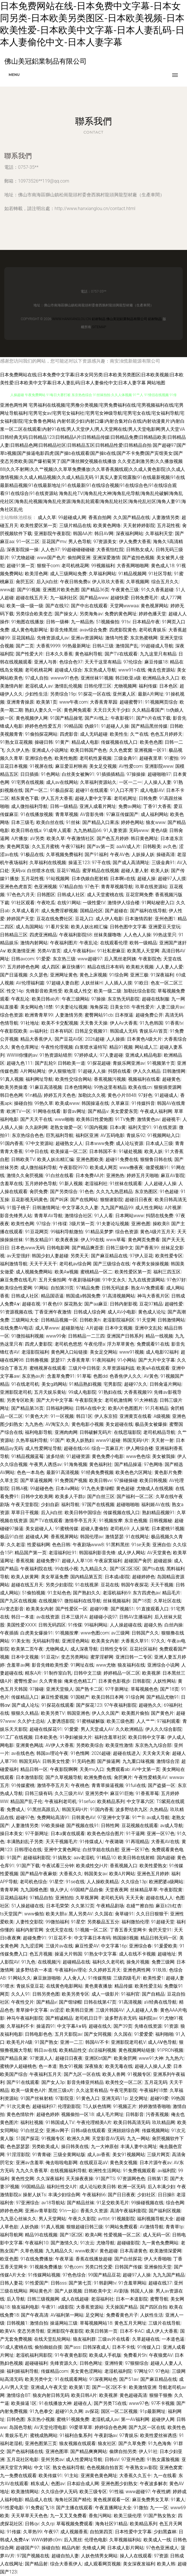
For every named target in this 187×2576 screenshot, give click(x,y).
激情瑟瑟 (114, 1536)
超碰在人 (82, 2403)
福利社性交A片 (62, 2186)
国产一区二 (36, 790)
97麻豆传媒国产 (122, 814)
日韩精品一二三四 (86, 1336)
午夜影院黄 (171, 1889)
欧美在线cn (140, 1087)
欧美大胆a (56, 1914)
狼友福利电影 (25, 2307)
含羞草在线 (11, 1183)
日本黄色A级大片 (144, 1039)
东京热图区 (146, 1191)
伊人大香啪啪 (157, 2259)
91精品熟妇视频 (85, 1384)
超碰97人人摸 (172, 878)
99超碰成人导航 (157, 646)
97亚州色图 (133, 2459)
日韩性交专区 (114, 1649)
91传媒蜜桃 (23, 1785)
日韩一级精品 (63, 806)
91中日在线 (36, 1151)
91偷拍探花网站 (41, 734)
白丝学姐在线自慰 (101, 1849)
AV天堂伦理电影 (50, 2427)
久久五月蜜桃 (45, 846)
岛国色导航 (20, 2427)
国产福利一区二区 (135, 1496)
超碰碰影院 (128, 2243)
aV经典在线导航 (160, 2002)
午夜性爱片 (143, 1007)
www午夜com (73, 702)
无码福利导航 (46, 1641)
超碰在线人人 (159, 1897)
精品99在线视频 (41, 2235)
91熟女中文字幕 (100, 1954)
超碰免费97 (48, 1560)
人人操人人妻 (157, 782)
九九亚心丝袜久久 (18, 2218)
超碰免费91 (34, 1938)
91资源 (171, 2026)
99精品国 (73, 726)
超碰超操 (163, 1560)
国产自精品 (153, 1994)
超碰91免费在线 (122, 1159)
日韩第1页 (157, 2178)
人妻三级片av (170, 1007)
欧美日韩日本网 (107, 1697)
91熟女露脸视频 (163, 2459)
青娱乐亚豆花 (30, 1986)
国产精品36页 (95, 589)
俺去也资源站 (161, 670)
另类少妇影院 (59, 1585)
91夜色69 (52, 1304)
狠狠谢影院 (111, 1199)
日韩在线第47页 (100, 2002)
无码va (18, 870)
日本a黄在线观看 (68, 1833)
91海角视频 (75, 1464)
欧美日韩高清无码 (132, 2122)
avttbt (103, 2218)
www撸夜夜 (131, 1167)
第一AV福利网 (135, 2419)
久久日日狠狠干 (152, 1914)
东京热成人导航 (100, 670)
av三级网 (120, 1633)
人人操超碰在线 (126, 1625)
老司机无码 (112, 1897)
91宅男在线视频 (27, 782)
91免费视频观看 (139, 2170)
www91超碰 (108, 1440)
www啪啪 (64, 1119)
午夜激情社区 (80, 838)
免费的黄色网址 (121, 613)
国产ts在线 (153, 1568)
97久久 (158, 1641)
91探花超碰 (99, 1063)
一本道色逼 (173, 2339)
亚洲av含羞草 (29, 2162)
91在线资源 (165, 1127)
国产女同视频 (98, 2034)
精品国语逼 (52, 1296)
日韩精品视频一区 (59, 1320)
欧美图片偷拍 (135, 1713)
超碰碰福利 (36, 2363)
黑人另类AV (80, 1914)
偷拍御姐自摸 (48, 2347)
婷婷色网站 (132, 822)
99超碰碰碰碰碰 (78, 549)
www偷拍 (34, 1914)
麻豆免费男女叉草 (150, 2499)
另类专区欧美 (20, 1400)
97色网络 (153, 1464)
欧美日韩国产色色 (88, 750)
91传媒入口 (149, 2347)
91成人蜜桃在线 (16, 2347)
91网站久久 (19, 1978)
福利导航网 (11, 2235)
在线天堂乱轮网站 (52, 2339)
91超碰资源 (78, 1456)
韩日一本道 (22, 1617)
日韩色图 (16, 2419)
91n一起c (68, 2210)
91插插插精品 (110, 774)
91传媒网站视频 (44, 2275)
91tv (126, 622)
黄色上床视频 (93, 975)
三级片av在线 (59, 1946)
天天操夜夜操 (79, 2178)
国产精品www (93, 597)
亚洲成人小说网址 (50, 750)
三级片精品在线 (75, 525)
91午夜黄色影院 (71, 2355)
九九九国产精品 (169, 2275)
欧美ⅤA (7, 2331)
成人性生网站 (149, 1207)
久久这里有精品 (92, 2090)
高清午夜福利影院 (128, 2210)
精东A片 (33, 1673)
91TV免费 (125, 1119)
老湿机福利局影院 (34, 2355)
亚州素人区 (124, 694)
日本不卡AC (132, 2331)
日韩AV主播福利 (135, 1617)
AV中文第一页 (146, 1769)
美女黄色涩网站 (86, 2371)
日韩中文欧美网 (37, 1496)
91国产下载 (28, 1865)
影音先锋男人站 (16, 1215)
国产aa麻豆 (96, 1304)
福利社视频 (31, 2122)
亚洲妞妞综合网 (124, 2130)
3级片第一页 (81, 1223)
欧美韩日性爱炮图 (94, 1119)
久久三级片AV (69, 1793)
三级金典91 (125, 758)
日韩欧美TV (23, 1159)
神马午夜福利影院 (25, 2018)
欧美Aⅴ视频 (66, 1272)
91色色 (86, 1191)
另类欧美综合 (90, 1745)
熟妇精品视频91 (158, 1512)
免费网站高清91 (53, 1817)
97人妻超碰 (111, 1055)
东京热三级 (64, 959)
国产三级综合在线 (111, 1264)
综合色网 (175, 2202)
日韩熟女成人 (140, 549)
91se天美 (140, 1544)
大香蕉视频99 (138, 1392)
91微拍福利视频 (27, 1336)
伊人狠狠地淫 (62, 1071)
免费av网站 (129, 806)
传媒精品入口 (25, 1697)
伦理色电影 (95, 2539)
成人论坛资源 (129, 1143)
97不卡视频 (162, 2403)
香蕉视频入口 (123, 1865)
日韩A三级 (103, 646)
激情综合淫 (167, 1761)
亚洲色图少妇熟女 (119, 2483)
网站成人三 (146, 1047)
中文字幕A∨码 (71, 2026)
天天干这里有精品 (103, 662)
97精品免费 (88, 1288)
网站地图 (156, 382)
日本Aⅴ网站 (67, 1488)
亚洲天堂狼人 (59, 1689)
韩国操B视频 (125, 1938)
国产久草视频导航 (63, 1777)
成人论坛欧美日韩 (97, 2186)
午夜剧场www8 (88, 1544)
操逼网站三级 (63, 2323)
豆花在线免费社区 (54, 918)
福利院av (148, 2018)
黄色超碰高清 (133, 2395)
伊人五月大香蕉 (57, 798)
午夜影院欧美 (13, 1031)
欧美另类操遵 (13, 1087)
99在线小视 (66, 1568)
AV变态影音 (12, 1609)
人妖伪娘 (29, 2226)
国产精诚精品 (59, 2018)
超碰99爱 (159, 2098)
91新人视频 (71, 1183)
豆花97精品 (68, 870)
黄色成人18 (162, 565)
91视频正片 (125, 2106)
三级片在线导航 (164, 2323)
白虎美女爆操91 (36, 1633)
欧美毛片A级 (19, 2042)
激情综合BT (18, 2395)
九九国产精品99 (117, 1207)
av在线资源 (47, 1617)
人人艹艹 (145, 1721)
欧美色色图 (151, 742)
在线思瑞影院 (127, 1432)
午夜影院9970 (73, 1167)
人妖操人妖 (143, 854)
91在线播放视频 (36, 814)
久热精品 (159, 1809)
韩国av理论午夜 (52, 1753)
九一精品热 (82, 622)
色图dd (100, 1376)
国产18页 (142, 1601)
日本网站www (129, 1215)
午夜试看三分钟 (58, 1865)
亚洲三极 (139, 975)
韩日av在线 (45, 2050)
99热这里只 (164, 934)
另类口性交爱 (98, 2267)
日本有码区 (61, 1031)
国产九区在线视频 (18, 1601)
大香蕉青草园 (103, 702)
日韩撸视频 (36, 1360)
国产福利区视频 (165, 2210)
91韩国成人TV (59, 2122)
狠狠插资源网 (167, 1087)
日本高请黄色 (133, 2251)
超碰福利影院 (37, 1857)
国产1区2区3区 (125, 1568)
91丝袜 (73, 822)
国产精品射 (36, 2564)
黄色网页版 (18, 846)
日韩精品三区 (13, 934)
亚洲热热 (115, 1175)
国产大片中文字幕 (156, 1360)
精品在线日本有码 (105, 967)
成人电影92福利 (162, 1352)
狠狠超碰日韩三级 (84, 2226)
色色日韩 (61, 1544)
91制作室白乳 (58, 1673)
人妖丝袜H (91, 983)
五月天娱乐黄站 (50, 1392)
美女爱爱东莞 (124, 1111)
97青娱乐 (128, 2435)
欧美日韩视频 (153, 1480)
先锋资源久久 (63, 2363)
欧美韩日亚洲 (79, 2010)
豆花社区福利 (143, 1649)
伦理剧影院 (69, 2106)
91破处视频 (130, 1151)
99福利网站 (96, 1625)
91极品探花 (61, 790)
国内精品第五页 (86, 1576)
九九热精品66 (87, 830)
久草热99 (32, 2531)
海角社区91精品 (111, 2523)
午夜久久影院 (82, 2218)
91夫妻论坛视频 (71, 1007)
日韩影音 (135, 2114)
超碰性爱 (174, 1304)
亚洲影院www (159, 766)
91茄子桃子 (18, 1207)
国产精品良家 (13, 2058)
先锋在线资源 (148, 2026)
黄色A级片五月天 (157, 1231)
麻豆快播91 (73, 967)
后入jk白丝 (47, 581)
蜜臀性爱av (25, 1681)
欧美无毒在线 (119, 2066)
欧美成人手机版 (105, 2355)
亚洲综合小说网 (163, 1665)
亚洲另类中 (96, 1793)
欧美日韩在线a (26, 830)
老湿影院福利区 (119, 1320)
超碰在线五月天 (32, 597)
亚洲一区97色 (161, 1833)
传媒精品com (54, 2371)
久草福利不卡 (20, 2026)
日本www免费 (99, 1143)
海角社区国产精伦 (73, 2499)
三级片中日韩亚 (84, 1368)
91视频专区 (139, 2074)
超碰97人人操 (137, 2275)
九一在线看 (165, 2475)
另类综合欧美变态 (34, 613)
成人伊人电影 (109, 918)
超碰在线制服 (155, 999)
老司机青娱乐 (152, 630)
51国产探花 (27, 2138)
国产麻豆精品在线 (109, 1255)
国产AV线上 (96, 718)
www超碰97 (89, 959)
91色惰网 (80, 1753)
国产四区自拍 (153, 2307)
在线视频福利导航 (68, 2170)
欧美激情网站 (25, 2491)
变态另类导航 (31, 2331)
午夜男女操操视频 (150, 1264)
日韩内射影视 (123, 1304)
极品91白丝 (11, 1536)
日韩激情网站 (171, 1320)
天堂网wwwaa (124, 605)
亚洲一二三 (71, 2042)
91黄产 (62, 742)
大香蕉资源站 (90, 2307)
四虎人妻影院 (38, 1344)
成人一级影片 (105, 1994)
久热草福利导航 (32, 1440)
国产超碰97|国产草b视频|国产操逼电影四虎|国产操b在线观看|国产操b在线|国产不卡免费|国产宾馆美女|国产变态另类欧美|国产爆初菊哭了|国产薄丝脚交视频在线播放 (93, 453)
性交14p (15, 991)
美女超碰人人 (39, 1528)
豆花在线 (110, 1585)
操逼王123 (79, 862)
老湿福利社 (96, 1183)
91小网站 (126, 1360)
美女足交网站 (103, 1352)
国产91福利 (96, 854)
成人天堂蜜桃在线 (105, 894)
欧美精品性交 (73, 2050)
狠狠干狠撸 (160, 2395)
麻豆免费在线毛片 (18, 1280)
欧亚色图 (9, 2259)
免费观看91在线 (153, 1344)
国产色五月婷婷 (113, 838)
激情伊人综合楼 (124, 902)
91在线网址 (137, 1536)
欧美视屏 (151, 1673)
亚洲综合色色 (38, 758)
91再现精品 (137, 1841)
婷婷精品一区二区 (122, 1673)
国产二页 (25, 646)
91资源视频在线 (16, 1312)
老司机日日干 (88, 2018)
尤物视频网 (125, 686)
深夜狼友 (94, 2066)
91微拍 (141, 2507)
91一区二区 (28, 541)
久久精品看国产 (148, 710)
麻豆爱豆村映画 (71, 766)
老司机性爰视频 (95, 758)
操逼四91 (45, 2026)
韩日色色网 (11, 1095)
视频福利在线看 (144, 1079)
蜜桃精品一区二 (96, 1272)
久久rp (47, 2523)
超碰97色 (25, 1817)
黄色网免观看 (77, 710)
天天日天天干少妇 (111, 710)
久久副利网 (36, 1127)
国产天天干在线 (36, 1119)
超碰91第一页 (21, 565)
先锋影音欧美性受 (44, 991)
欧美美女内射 (39, 1609)
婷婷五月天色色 (60, 1095)
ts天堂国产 (11, 1914)
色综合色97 (71, 662)
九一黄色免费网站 (160, 2243)
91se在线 (75, 1881)
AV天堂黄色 (159, 1552)
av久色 (170, 846)
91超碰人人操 (115, 726)
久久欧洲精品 (129, 1729)
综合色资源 (11, 1015)
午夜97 (51, 2531)
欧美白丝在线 (50, 822)
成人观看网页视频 (102, 2564)
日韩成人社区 (71, 894)
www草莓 (116, 1239)
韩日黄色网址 (144, 838)
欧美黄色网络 (107, 525)
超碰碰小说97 (103, 1617)
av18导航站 (53, 2202)
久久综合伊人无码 (59, 2491)
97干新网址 (117, 1689)
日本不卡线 (123, 2347)
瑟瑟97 (58, 1360)
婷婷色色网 (11, 2210)
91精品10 (106, 1857)
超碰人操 (146, 878)
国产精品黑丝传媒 (149, 726)
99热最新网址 (76, 646)
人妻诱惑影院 (61, 1721)
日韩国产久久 (145, 1633)
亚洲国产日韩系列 (125, 1336)
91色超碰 (169, 1191)
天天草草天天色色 (29, 2515)
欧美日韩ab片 (45, 999)
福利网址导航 (39, 1079)
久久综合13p (134, 1881)
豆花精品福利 (13, 1897)
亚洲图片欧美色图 (61, 589)
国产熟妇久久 (86, 1593)
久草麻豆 (120, 1103)
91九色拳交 (41, 2411)
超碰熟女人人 (69, 1143)
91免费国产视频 (71, 1480)
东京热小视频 (41, 2419)
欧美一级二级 (107, 991)
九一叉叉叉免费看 (68, 2515)
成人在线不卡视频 (137, 1954)
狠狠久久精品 (25, 1713)
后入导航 (16, 2299)
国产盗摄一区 (161, 1785)
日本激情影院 (29, 1777)
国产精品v (98, 1111)
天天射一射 (162, 1440)
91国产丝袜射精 (36, 2098)
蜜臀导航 (159, 2299)
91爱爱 (43, 959)
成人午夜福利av (79, 951)
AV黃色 (151, 1376)
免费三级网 (163, 1962)
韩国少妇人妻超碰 (50, 1255)
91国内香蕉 (11, 1143)
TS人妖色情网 (97, 2106)
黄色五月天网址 (130, 2323)
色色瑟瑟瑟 (18, 2146)
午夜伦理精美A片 (94, 2122)
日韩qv (32, 2523)
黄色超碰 (125, 1488)
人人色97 (50, 549)
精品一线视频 (159, 1336)
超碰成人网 (36, 1536)
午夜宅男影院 (123, 2090)
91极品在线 (32, 854)
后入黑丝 (73, 2539)
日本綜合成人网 (83, 2483)
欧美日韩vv (100, 1480)
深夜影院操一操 (23, 549)
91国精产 (79, 1697)
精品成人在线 (38, 2499)
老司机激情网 (118, 1400)
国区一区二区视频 (119, 2411)
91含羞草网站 (132, 2283)
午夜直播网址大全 (113, 2507)
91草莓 (84, 1376)
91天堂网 (146, 1320)
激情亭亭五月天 (81, 1520)
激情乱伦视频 (68, 686)
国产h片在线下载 (153, 718)
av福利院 (167, 2170)
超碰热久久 (150, 1705)
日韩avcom (22, 959)
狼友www (155, 822)
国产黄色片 (162, 1713)
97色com (73, 2267)
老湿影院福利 (35, 1352)
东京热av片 (33, 1376)
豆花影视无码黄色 (29, 1199)
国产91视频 (29, 589)
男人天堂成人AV (97, 1729)
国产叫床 (59, 1199)
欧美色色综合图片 (105, 1833)
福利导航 (70, 1504)
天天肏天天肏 (156, 1753)
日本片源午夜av (156, 2162)
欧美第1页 (46, 702)
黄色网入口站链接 (69, 1352)
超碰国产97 (27, 2547)
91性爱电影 (11, 2507)
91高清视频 (130, 2002)
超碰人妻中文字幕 (93, 798)
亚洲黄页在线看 (136, 1416)
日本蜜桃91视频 (168, 1528)
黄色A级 (159, 830)
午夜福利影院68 (75, 934)
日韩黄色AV (83, 1817)
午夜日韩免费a (75, 581)
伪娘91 (92, 726)
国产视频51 (122, 1609)
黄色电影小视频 (87, 1424)
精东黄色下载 (25, 798)
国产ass (72, 2347)
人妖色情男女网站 (99, 2556)
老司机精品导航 (159, 1432)
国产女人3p (53, 2082)
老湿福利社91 (63, 1552)
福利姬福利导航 (23, 2371)
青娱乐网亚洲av (129, 1063)
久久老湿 (16, 1544)
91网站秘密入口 (158, 902)
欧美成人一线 (157, 2539)
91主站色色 (59, 1593)
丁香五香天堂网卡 (128, 1930)
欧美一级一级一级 (25, 605)
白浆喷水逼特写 (91, 1047)
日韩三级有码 (38, 1793)
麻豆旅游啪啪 (47, 1978)
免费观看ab (118, 1769)
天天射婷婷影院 (139, 525)
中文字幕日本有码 (92, 1938)
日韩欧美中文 (98, 2291)
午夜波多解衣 (153, 2483)
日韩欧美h (89, 1320)
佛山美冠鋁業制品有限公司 (126, 319)
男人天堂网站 (52, 2218)
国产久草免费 (132, 2443)
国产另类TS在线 (110, 2403)
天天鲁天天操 (94, 1023)
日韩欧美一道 (71, 1063)
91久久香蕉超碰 (157, 589)
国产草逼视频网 (36, 1480)
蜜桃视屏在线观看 (47, 1368)
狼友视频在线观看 (77, 2443)
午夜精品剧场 (110, 1905)
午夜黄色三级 (125, 589)
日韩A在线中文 (90, 1408)
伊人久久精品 (146, 1071)
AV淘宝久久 (57, 1424)
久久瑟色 (38, 975)
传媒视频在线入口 (119, 742)
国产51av (128, 2379)
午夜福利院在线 (36, 1568)
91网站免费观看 (121, 2226)
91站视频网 (57, 878)
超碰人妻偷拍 (94, 1528)
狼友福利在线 (131, 1665)
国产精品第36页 (27, 1408)
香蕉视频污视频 (110, 1079)
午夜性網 (161, 2491)
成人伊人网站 (131, 1552)
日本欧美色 (46, 1737)
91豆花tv (50, 1657)
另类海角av (90, 613)
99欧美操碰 (52, 1825)
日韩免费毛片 (144, 597)
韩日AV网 (104, 533)
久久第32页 (82, 1905)
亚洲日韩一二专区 (134, 1657)
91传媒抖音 (143, 1103)
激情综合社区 (78, 1215)
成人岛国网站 (29, 926)
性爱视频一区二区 (122, 2235)
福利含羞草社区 (110, 1737)
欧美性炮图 (66, 758)
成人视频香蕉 (74, 2531)
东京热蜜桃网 (144, 638)
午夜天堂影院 (25, 1504)
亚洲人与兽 (45, 662)
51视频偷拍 (108, 622)
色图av (58, 2483)
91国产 (57, 1440)
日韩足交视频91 (91, 1031)
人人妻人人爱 (169, 967)
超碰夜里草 (150, 758)
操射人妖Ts (34, 2194)
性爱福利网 (38, 1544)
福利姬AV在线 (155, 1504)
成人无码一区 (156, 2235)
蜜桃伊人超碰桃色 (18, 2066)
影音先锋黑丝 (63, 630)
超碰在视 (31, 1304)
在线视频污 (49, 1962)
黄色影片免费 (168, 1472)
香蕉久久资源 (94, 2210)
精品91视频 (121, 1047)
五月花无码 (155, 2082)
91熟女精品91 (39, 1239)
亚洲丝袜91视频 (97, 678)
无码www (138, 830)
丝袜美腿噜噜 (107, 934)
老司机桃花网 (75, 565)
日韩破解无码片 (95, 1432)
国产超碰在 (116, 910)
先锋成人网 (93, 2547)
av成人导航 (158, 1817)
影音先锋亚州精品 (85, 2082)
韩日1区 (84, 1416)
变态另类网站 (74, 1657)
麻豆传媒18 (156, 662)
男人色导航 (79, 541)
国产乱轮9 (45, 1063)
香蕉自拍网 (99, 517)
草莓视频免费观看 (74, 2523)
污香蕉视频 (157, 2114)
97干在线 (101, 862)
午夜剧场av (105, 2435)
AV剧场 (121, 2291)
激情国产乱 (127, 646)
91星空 (56, 1881)
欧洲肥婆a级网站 (166, 1881)
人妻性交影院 (29, 1922)
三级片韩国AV (110, 2010)
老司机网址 (125, 798)
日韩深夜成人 (96, 2347)
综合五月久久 (165, 581)
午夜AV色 (119, 854)
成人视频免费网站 (34, 1272)
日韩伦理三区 (98, 686)
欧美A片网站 (122, 1873)
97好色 (145, 1095)
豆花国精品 (23, 638)
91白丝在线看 (59, 1175)
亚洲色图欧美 (90, 1159)
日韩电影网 (58, 1247)
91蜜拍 (171, 758)
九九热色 (34, 1424)
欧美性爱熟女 (153, 1865)
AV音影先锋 (92, 814)
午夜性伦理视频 (57, 1047)
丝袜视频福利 (116, 1601)
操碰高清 (165, 854)
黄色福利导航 (88, 654)
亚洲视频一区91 (150, 750)
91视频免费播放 (45, 2267)
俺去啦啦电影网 (61, 2162)
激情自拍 (39, 2323)
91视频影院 (123, 2218)
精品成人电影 (85, 742)
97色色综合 (74, 2275)
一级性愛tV (94, 902)
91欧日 (141, 983)
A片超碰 (94, 1328)
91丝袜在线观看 (126, 1183)
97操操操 (135, 774)
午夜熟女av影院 (142, 2467)
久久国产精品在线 (131, 517)
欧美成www (67, 1103)
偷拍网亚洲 (78, 557)
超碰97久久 (136, 1384)
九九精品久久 (94, 1568)
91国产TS (105, 2178)
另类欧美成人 (45, 2146)
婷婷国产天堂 (20, 918)
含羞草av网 (18, 1665)
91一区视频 (62, 1416)
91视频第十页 (161, 1063)
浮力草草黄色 (120, 1344)
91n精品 (33, 1095)
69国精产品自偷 (86, 1889)
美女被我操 (163, 1456)
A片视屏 (173, 1207)
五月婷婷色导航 (41, 1183)
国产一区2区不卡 (109, 2387)
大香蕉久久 (70, 1873)
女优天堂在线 (59, 1930)
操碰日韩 (44, 742)
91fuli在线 (136, 1785)
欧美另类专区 (75, 1994)
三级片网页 (158, 2154)
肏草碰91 (124, 1914)
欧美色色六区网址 (134, 1472)
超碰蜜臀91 (131, 702)
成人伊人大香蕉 (162, 2331)
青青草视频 (66, 814)
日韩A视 (19, 1488)
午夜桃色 (80, 1785)
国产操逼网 (108, 1761)
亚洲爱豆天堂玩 (164, 926)
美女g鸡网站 (54, 1384)
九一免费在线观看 (18, 2475)
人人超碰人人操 (160, 1183)
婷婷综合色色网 (111, 2427)
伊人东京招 (105, 1416)
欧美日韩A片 (84, 2395)
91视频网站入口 (163, 1135)
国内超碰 (166, 1857)
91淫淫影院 (18, 2154)
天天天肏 (135, 1897)
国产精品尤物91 (162, 1697)
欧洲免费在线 (98, 1777)
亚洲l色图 (141, 1223)
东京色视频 (135, 1520)
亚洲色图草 (56, 2451)
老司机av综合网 (75, 1264)
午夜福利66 (94, 2194)
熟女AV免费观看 (147, 1288)
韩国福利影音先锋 (97, 1552)
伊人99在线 (92, 1239)
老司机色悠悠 (68, 1344)
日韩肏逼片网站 (166, 1384)
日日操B (166, 2194)
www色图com (95, 1633)
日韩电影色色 (38, 2034)
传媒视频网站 (155, 2130)
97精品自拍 (71, 886)
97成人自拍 (36, 678)
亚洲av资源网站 (87, 638)
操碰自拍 (23, 1103)
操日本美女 (11, 1833)
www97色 (139, 2403)
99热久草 (43, 1103)
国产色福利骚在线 (25, 2451)
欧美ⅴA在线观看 (153, 1368)
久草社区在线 (167, 1601)
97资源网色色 (131, 2178)
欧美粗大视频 (140, 967)
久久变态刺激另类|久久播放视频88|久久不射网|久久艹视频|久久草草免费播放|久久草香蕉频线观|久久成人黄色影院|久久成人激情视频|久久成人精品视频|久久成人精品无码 (92, 469)
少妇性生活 (36, 694)
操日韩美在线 (75, 2146)
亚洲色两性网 (13, 405)
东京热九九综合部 (153, 1745)
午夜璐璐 (114, 1841)
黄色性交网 (22, 2178)
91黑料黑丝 (117, 1544)
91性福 (116, 2491)
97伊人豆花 (141, 1255)
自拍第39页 (62, 1288)
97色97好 (176, 1280)
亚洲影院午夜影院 (52, 533)
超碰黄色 (171, 1079)
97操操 (98, 999)
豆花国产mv (54, 541)
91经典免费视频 (97, 1472)
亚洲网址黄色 (63, 975)
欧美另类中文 (38, 2379)
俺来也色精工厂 (80, 1681)
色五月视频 (40, 1954)
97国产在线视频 (98, 1504)
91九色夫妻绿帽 (97, 1488)
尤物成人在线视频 (154, 1488)
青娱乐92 (135, 1135)
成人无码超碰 (94, 734)
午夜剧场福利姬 (84, 1280)
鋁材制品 (99, 319)
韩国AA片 (82, 533)
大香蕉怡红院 (110, 549)
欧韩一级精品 (143, 943)
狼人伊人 (59, 1889)
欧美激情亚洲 (21, 951)
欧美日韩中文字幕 (146, 1737)
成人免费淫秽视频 (59, 910)
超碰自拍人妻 (65, 2556)
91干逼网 (135, 1833)
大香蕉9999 (48, 646)
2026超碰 (95, 1039)
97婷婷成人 (86, 1055)
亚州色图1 (165, 918)
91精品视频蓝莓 (27, 1456)
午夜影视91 (122, 718)
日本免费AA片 (89, 1175)
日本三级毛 (22, 822)
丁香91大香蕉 (157, 806)
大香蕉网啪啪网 (133, 565)
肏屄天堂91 (160, 1930)
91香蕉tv (174, 1023)
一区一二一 (130, 782)
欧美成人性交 (78, 991)
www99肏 (56, 1336)
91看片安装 (57, 926)
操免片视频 (137, 1962)
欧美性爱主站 (148, 1986)
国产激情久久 (64, 2243)
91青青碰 (41, 2154)
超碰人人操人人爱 (153, 2066)
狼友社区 (107, 2443)
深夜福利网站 (129, 533)
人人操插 (115, 1039)
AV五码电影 (112, 1135)
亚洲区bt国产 (98, 2058)
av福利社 (38, 1031)
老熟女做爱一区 (66, 1127)
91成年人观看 (57, 830)
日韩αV (112, 2459)
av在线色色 (22, 1753)
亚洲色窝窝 (171, 2467)
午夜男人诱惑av (45, 1464)
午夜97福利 (73, 846)
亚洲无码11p (115, 2098)
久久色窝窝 (120, 750)
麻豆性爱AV (87, 1946)
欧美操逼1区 (24, 2403)
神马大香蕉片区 (153, 1296)
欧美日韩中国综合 (83, 1512)
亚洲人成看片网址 (97, 806)
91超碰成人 (166, 1095)
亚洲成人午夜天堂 (49, 2387)
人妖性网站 (164, 1681)
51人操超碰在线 (27, 1905)
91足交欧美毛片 (112, 2202)
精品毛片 (171, 1593)
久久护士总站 (31, 1721)
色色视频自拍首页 (105, 2467)
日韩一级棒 (57, 622)
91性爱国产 (36, 2283)
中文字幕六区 (140, 1801)
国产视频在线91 (82, 1825)
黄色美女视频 (123, 2162)
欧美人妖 (160, 870)
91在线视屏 (86, 1585)
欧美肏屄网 (125, 2058)
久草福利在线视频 (47, 862)
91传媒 (14, 2531)
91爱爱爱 (143, 2034)
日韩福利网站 (59, 1408)
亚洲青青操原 (20, 702)
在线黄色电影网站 (64, 1986)
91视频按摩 (110, 1520)
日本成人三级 (159, 1143)
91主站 (71, 2475)
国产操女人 (66, 613)
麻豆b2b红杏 (169, 1905)
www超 (7, 589)
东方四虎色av (146, 1593)
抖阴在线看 (119, 1071)
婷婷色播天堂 (152, 613)
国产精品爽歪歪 (88, 1247)
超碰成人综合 (68, 670)
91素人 (178, 2499)
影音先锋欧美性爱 (50, 1665)
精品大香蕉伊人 (36, 1039)
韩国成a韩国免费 (83, 1296)
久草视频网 (137, 581)
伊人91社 (148, 2451)
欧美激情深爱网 (166, 2251)
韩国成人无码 (123, 1031)
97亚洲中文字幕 (113, 1817)
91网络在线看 (47, 1111)
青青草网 (9, 1889)
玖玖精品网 (163, 2122)
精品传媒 (123, 1986)
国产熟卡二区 (89, 1689)
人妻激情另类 (165, 517)
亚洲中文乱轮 (148, 1328)
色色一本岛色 (30, 1472)
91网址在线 (82, 1665)
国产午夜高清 (34, 2315)
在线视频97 (50, 1601)
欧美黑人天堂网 (143, 951)
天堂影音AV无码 (108, 2138)
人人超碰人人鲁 (142, 2010)
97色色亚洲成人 (162, 2547)
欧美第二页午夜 (27, 1649)
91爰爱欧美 (166, 1946)
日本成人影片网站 (125, 2547)
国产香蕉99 (147, 1247)
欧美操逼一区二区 (69, 1151)
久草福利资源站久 (98, 782)
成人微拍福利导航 (29, 806)
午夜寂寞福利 (108, 1560)
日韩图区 (46, 894)
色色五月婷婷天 (166, 734)
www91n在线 (132, 670)
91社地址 (29, 1023)
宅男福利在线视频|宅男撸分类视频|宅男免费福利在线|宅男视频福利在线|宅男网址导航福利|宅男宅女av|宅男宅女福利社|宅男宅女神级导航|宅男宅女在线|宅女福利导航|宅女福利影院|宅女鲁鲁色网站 (92, 413)
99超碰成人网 (72, 517)
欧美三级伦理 (127, 2515)
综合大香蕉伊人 (66, 2564)
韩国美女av (95, 1873)
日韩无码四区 (52, 1625)
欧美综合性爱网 (16, 1288)
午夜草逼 (64, 2259)
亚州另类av (52, 2459)
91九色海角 (159, 2443)
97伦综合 (133, 662)
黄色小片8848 (122, 1095)
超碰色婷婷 (47, 2114)
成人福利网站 (154, 814)
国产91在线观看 (23, 2082)
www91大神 (151, 2058)
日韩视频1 (17, 2323)
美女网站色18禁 (36, 1007)
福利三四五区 (167, 1272)
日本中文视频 (118, 1328)
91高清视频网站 (118, 1296)
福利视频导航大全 (155, 2218)
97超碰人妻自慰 (62, 983)
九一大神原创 (104, 2146)
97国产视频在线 (33, 2556)
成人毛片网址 (110, 2114)
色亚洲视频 (45, 886)
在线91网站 (69, 902)
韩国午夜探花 (134, 1585)
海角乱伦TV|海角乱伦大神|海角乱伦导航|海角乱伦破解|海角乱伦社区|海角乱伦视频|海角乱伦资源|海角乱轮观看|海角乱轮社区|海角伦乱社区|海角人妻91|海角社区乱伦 (93, 501)
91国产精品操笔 (66, 718)
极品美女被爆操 (151, 1424)
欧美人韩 (166, 2564)
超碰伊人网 (163, 2419)
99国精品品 (33, 2186)
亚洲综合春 (140, 1946)
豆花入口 (84, 918)
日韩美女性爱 (56, 1761)
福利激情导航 (13, 1264)
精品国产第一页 (31, 1552)
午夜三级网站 (75, 999)
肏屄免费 (38, 1191)
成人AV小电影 (122, 1312)
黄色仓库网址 (25, 1047)
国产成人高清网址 (131, 862)
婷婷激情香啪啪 (155, 2106)
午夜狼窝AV (161, 2355)
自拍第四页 (101, 2531)
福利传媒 (148, 686)
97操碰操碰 (126, 1480)
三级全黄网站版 (69, 2154)
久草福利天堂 (159, 533)
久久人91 (20, 1994)
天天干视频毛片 (61, 1841)
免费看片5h (135, 2355)
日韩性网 (110, 1825)
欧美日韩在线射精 (136, 1857)
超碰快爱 (119, 597)
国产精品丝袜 (80, 2202)
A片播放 (19, 838)
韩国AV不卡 (97, 2042)
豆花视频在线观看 (140, 1825)
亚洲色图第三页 (41, 2443)
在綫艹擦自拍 (140, 1905)
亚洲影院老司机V (128, 2042)
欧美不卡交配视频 (59, 1023)
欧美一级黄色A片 (28, 2090)
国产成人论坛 (25, 1705)
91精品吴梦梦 (99, 1231)
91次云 (87, 2243)
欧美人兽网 (113, 2074)
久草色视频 (31, 2251)
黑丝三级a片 (61, 2090)
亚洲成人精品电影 (143, 1055)
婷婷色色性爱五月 (43, 726)
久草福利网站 (102, 573)
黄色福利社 (100, 1464)
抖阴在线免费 (159, 1215)
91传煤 (75, 1625)
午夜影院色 (149, 959)
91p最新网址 (153, 2411)
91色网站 (50, 774)
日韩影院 (141, 1681)
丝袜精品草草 (144, 1889)
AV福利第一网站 (67, 2315)
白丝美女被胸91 (78, 774)
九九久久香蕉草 (32, 2170)
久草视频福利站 (125, 2539)
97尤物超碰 (23, 557)
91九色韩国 (151, 1023)
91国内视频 (96, 1127)
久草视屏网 (86, 1897)
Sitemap (99, 327)
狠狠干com (48, 565)
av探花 (92, 2411)
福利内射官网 (29, 1930)
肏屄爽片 (123, 1777)
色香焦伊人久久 (126, 1376)
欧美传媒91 (50, 2475)
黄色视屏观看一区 (111, 2499)
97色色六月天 (21, 894)
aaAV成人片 (128, 846)
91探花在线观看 (57, 1705)
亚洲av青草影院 (41, 2210)
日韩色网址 (90, 2363)
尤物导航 (105, 2243)
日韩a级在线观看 (88, 2130)
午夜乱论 (88, 943)
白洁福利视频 (102, 2050)
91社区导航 (160, 573)
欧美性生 (119, 734)
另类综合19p (63, 694)
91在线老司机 (25, 1384)
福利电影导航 (38, 1432)
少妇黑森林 (165, 2531)
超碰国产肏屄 (138, 1560)
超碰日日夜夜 (138, 1199)
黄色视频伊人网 (32, 718)
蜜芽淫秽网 (101, 1657)
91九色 (28, 1962)
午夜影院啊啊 (63, 1769)
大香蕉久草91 (135, 1641)
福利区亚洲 (86, 1135)
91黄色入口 (88, 2098)
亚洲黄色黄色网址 (99, 2475)
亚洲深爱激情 (106, 557)
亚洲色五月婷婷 (153, 1873)
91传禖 (60, 1223)
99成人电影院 (82, 1392)
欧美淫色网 (36, 573)
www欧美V (86, 2251)
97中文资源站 (39, 1143)
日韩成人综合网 (89, 1312)
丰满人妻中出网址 (138, 2146)
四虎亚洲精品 (43, 934)
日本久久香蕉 (59, 654)
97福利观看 (168, 1721)
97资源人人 (41, 2058)
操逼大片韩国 (68, 1954)
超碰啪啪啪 (127, 1504)
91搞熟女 (62, 1857)
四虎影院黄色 (123, 630)
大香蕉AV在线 (165, 1841)
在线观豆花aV (93, 2162)
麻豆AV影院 (172, 1175)
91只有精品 (156, 1408)
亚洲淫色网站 (75, 1641)
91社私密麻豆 (111, 951)
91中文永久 (114, 1280)
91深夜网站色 (103, 2379)
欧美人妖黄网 (25, 1576)
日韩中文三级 (87, 1673)
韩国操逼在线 (95, 1103)
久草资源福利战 (118, 1368)
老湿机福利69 (117, 1593)
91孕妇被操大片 (76, 1737)
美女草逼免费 (54, 1576)
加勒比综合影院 (140, 991)
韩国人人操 (141, 2291)
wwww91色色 (65, 678)
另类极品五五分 (103, 1922)
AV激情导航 (152, 2226)
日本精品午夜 (146, 622)
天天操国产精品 (122, 2307)
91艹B (138, 1817)
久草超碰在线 (146, 2339)
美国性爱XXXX (21, 1625)
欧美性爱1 (153, 1978)
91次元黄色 (18, 2106)
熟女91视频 (71, 2066)
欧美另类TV (53, 1713)
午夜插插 (9, 1633)
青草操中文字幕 (32, 2010)
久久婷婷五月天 (105, 1970)
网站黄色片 (40, 2291)
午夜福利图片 (63, 943)
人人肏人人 (74, 1978)
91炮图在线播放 (27, 622)
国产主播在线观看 (74, 2507)
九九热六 (174, 2058)
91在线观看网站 (71, 2379)
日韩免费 (148, 798)
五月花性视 (168, 525)
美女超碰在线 (119, 1424)
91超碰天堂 (162, 1922)
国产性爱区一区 (71, 1609)
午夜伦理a (94, 1344)
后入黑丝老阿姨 (120, 959)
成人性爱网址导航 (43, 1448)
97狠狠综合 (136, 2363)
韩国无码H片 (136, 1440)
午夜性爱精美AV (150, 1777)
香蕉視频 (25, 1560)
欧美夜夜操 (66, 1239)
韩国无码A (29, 1761)
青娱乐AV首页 (153, 1031)
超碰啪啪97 (159, 774)
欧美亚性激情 (119, 1745)
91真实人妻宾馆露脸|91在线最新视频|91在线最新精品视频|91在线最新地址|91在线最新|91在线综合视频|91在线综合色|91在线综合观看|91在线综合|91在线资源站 (92, 485)
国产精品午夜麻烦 (38, 1873)
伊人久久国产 (105, 1713)
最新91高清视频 (62, 1472)
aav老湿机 (83, 1857)
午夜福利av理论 (71, 1970)
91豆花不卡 (60, 1938)
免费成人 (16, 1809)
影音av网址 (74, 1111)
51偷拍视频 (33, 1593)
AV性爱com (131, 766)
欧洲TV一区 (19, 1111)
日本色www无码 (27, 1247)
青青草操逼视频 (107, 1785)
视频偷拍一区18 (77, 2114)
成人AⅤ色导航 (162, 2042)
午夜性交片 (22, 2002)
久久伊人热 (18, 750)
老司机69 (119, 1528)
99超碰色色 (41, 1488)
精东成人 (40, 2483)
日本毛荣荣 (57, 1905)
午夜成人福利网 (156, 1111)
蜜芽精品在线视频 (100, 870)
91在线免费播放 (36, 2259)
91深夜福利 (162, 975)
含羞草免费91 (61, 1376)
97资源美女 (105, 541)
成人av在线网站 (62, 782)
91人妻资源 (115, 830)
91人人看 (103, 1215)
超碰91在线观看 (91, 790)
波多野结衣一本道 (34, 1970)
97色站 (163, 2371)
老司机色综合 (33, 1881)
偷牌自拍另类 (123, 2451)
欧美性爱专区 (169, 1255)
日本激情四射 (138, 918)
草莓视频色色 (144, 1689)
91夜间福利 (103, 1360)
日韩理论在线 (28, 1849)
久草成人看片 (25, 910)
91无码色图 (83, 1761)
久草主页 (9, 1480)
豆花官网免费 (139, 894)
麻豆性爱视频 (54, 1697)
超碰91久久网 (69, 2411)
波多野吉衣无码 (121, 2018)
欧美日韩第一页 (101, 2331)
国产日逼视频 (13, 975)
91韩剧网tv (105, 2283)
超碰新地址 (72, 1328)
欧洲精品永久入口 (161, 678)
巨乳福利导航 (59, 1135)
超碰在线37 (160, 2283)
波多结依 (55, 1456)
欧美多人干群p (70, 1496)
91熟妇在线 (110, 1392)
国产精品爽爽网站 (88, 2451)
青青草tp (174, 2226)
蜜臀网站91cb (99, 1015)
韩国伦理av (91, 1536)
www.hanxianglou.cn (71, 319)
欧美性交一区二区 (124, 2082)
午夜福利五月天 (45, 2074)
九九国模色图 (34, 1889)
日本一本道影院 (132, 2299)
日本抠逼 (124, 1015)
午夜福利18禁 (154, 2090)
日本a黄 (118, 1127)
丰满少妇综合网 (64, 2194)
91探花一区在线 (94, 694)
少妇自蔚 (50, 1504)
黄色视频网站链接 (136, 2050)
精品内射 (71, 2547)
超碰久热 (153, 1625)
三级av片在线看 (114, 2339)
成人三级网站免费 (68, 573)
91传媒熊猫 (99, 1978)
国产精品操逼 (128, 1464)
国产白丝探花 (128, 2259)
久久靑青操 (50, 1681)
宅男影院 (113, 1384)
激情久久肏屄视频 (25, 1175)
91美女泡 (20, 1641)
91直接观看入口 (152, 1609)
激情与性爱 (116, 638)
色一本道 (48, 2066)
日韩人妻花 (11, 2283)
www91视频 (131, 1352)
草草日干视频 (25, 1512)
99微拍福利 (57, 1922)
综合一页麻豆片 (107, 1448)
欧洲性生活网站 (105, 2170)
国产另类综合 (63, 1191)
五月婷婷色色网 (23, 967)
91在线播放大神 (55, 2403)
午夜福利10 (36, 2243)
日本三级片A (74, 1617)
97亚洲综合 (27, 2202)
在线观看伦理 (114, 943)
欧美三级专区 (93, 2491)
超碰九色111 (20, 1063)
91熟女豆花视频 (16, 742)
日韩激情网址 (46, 1207)
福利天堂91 (140, 1127)
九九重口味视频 (138, 1761)
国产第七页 (80, 2283)
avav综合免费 (93, 630)
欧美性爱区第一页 (38, 525)
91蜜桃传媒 (67, 1528)
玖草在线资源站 (151, 886)
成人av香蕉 (98, 2154)
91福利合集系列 (75, 2435)
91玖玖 (159, 1970)
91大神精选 (146, 1400)
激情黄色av (148, 1119)
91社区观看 (23, 902)
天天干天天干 (43, 1264)
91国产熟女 (46, 2042)
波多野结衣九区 (132, 1809)
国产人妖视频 (68, 2291)
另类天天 (79, 1255)
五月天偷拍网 (52, 1280)
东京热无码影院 (124, 999)
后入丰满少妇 (161, 2186)
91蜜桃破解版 (91, 1721)
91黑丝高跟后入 (43, 1809)
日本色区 (168, 686)
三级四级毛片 (127, 1978)
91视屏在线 (41, 766)
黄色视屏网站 (154, 605)
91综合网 (118, 975)
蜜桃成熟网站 (43, 2435)
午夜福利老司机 (61, 1801)
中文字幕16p (114, 1946)
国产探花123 (89, 1705)
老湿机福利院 (118, 2371)
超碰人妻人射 (134, 870)
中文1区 (42, 2467)
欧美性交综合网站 (73, 1079)
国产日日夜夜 (121, 2194)
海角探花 (99, 1007)
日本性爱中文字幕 (133, 2531)
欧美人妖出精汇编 (89, 926)
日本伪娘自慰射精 (89, 878)
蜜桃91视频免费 (73, 2419)
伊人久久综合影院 (163, 1729)
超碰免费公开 (149, 1015)
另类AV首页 (49, 951)
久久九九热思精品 (114, 1191)
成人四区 (50, 967)
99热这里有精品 (110, 1087)
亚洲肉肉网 (66, 1432)
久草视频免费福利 (64, 854)
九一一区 (159, 2507)
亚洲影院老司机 (16, 1392)
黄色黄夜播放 (98, 1986)
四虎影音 (69, 734)
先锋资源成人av (53, 638)
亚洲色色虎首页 (16, 886)
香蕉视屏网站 (64, 1536)
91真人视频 (11, 1079)
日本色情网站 (78, 1087)
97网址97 (144, 2371)
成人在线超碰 (75, 2299)
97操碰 (36, 1689)
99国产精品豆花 (104, 2275)
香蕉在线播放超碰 (93, 2259)
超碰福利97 (44, 2106)
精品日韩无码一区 (158, 1938)
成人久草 (47, 517)
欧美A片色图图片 (125, 1408)
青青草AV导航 (48, 1215)
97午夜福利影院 (120, 1705)
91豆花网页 (36, 1231)
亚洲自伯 (161, 1544)
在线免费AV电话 (16, 1328)
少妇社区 (146, 2194)
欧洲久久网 (78, 2138)
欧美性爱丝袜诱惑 (158, 2435)
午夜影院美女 (88, 1400)
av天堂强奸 (18, 1255)
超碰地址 (167, 1954)
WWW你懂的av (22, 1055)
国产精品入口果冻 (100, 822)
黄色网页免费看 (144, 1239)
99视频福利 (103, 565)
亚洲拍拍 (64, 1897)
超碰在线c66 (76, 1448)
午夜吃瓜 (46, 902)
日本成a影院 (117, 1576)
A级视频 (162, 1416)
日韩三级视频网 (43, 2299)
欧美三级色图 (120, 1721)
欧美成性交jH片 (92, 1865)
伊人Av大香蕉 (124, 1023)
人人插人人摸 (118, 983)
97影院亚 (64, 2098)
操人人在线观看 (136, 2556)
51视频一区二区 (91, 1930)
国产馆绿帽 (70, 2002)
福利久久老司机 (108, 1962)
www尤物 (106, 1665)
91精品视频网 (132, 573)
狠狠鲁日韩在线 (156, 1159)
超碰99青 (99, 1609)
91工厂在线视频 (16, 1737)
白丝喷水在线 (41, 870)
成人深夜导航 (84, 1649)
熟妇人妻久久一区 (43, 710)
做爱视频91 (157, 1167)
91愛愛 (71, 1729)
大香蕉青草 (78, 1360)
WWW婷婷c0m (46, 2539)
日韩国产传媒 (128, 2267)
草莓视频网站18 (96, 2323)
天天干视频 (161, 1585)
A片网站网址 (33, 1071)
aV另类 (37, 838)
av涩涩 (57, 2010)
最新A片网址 (151, 694)
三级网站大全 (25, 1320)
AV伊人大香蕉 (59, 1745)
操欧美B (161, 1223)
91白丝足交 (32, 2130)
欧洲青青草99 (39, 1015)
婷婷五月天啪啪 (143, 1175)
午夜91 (48, 2307)
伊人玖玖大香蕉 (108, 581)
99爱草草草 (81, 2427)
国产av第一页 (100, 846)
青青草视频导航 (117, 886)
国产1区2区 (71, 2235)
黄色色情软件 (20, 2114)
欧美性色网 (22, 1223)
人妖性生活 (151, 2315)
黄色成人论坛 (152, 1312)
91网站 (41, 1288)
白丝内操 (173, 1625)
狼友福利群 (84, 2339)
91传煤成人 (91, 1841)
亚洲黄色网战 (29, 1745)
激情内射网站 (34, 943)
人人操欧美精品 (103, 1881)
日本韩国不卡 (103, 1151)
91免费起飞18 (39, 2507)
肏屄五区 (25, 581)
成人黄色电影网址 (29, 630)
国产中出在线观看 (89, 605)
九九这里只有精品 (158, 654)
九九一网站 (138, 2138)
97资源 (161, 2556)
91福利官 (130, 1994)
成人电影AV (152, 790)
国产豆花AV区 (69, 1039)
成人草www (47, 1328)
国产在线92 (57, 605)
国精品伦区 (91, 910)
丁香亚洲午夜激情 (53, 1312)
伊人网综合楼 (139, 1448)
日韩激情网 (173, 1071)
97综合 (43, 1223)
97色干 (92, 886)
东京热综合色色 (28, 1135)
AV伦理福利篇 (30, 983)
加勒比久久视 (92, 1095)
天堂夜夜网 (116, 1889)
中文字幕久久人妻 (80, 1207)
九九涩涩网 (31, 1946)
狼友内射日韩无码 (51, 2395)
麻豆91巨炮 (122, 1793)
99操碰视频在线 (147, 2202)
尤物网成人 (56, 1649)
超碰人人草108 (77, 1560)
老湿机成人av (38, 686)
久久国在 (104, 1914)
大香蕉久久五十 (135, 2475)
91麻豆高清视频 (45, 1087)
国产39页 (123, 2026)
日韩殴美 (152, 846)
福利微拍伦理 (135, 1922)
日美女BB (120, 1007)
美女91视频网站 (128, 2154)
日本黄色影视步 (114, 1681)
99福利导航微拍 (67, 1231)
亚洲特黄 (114, 2363)
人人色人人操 (137, 934)
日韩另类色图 (46, 1994)
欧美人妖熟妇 (80, 1440)
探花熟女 (73, 1304)
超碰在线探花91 (45, 1729)
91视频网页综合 (161, 702)
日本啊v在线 (122, 878)
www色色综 (138, 1456)
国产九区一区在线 (82, 2074)
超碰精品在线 (76, 1962)
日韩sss (59, 2283)
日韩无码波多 (115, 1288)
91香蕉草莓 (147, 1793)
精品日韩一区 (34, 1769)
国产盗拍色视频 (138, 557)
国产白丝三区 (101, 1496)
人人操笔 (140, 1528)
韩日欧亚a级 (128, 678)
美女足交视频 (103, 766)
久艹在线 (139, 734)
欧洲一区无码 (131, 2186)
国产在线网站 (84, 1199)
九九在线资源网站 (146, 1280)
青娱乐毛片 (16, 2435)
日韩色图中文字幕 (128, 926)
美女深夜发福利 (139, 2564)
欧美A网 (93, 2235)
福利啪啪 (164, 2034)
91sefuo (87, 1801)
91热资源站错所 (55, 1055)
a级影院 (66, 2307)
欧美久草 (56, 838)
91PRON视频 (170, 2050)
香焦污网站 (100, 2515)
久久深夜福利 (50, 2178)
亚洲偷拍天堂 (158, 2267)
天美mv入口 (91, 1769)
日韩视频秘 (160, 1520)
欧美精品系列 (111, 1801)
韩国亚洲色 (78, 1713)
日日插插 (29, 774)
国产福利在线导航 (148, 910)
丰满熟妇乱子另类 (25, 1841)
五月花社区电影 (23, 2459)
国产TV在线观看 (121, 654)
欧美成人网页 (103, 1167)
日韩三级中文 (119, 1247)
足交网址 (139, 2098)
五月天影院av (68, 2034)
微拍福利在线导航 (82, 1601)
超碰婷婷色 (143, 1576)
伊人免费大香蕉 (135, 541)
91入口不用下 (124, 790)
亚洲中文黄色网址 (62, 1849)
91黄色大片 (36, 1416)
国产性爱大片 (29, 654)
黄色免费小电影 (108, 1456)
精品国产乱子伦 (26, 1801)
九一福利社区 (63, 597)
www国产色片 (51, 557)
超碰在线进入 (126, 1753)
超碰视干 (171, 1119)
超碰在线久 (100, 2026)
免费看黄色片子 (122, 2315)
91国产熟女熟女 (159, 2515)
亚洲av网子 (57, 2130)
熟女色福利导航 (69, 2467)
